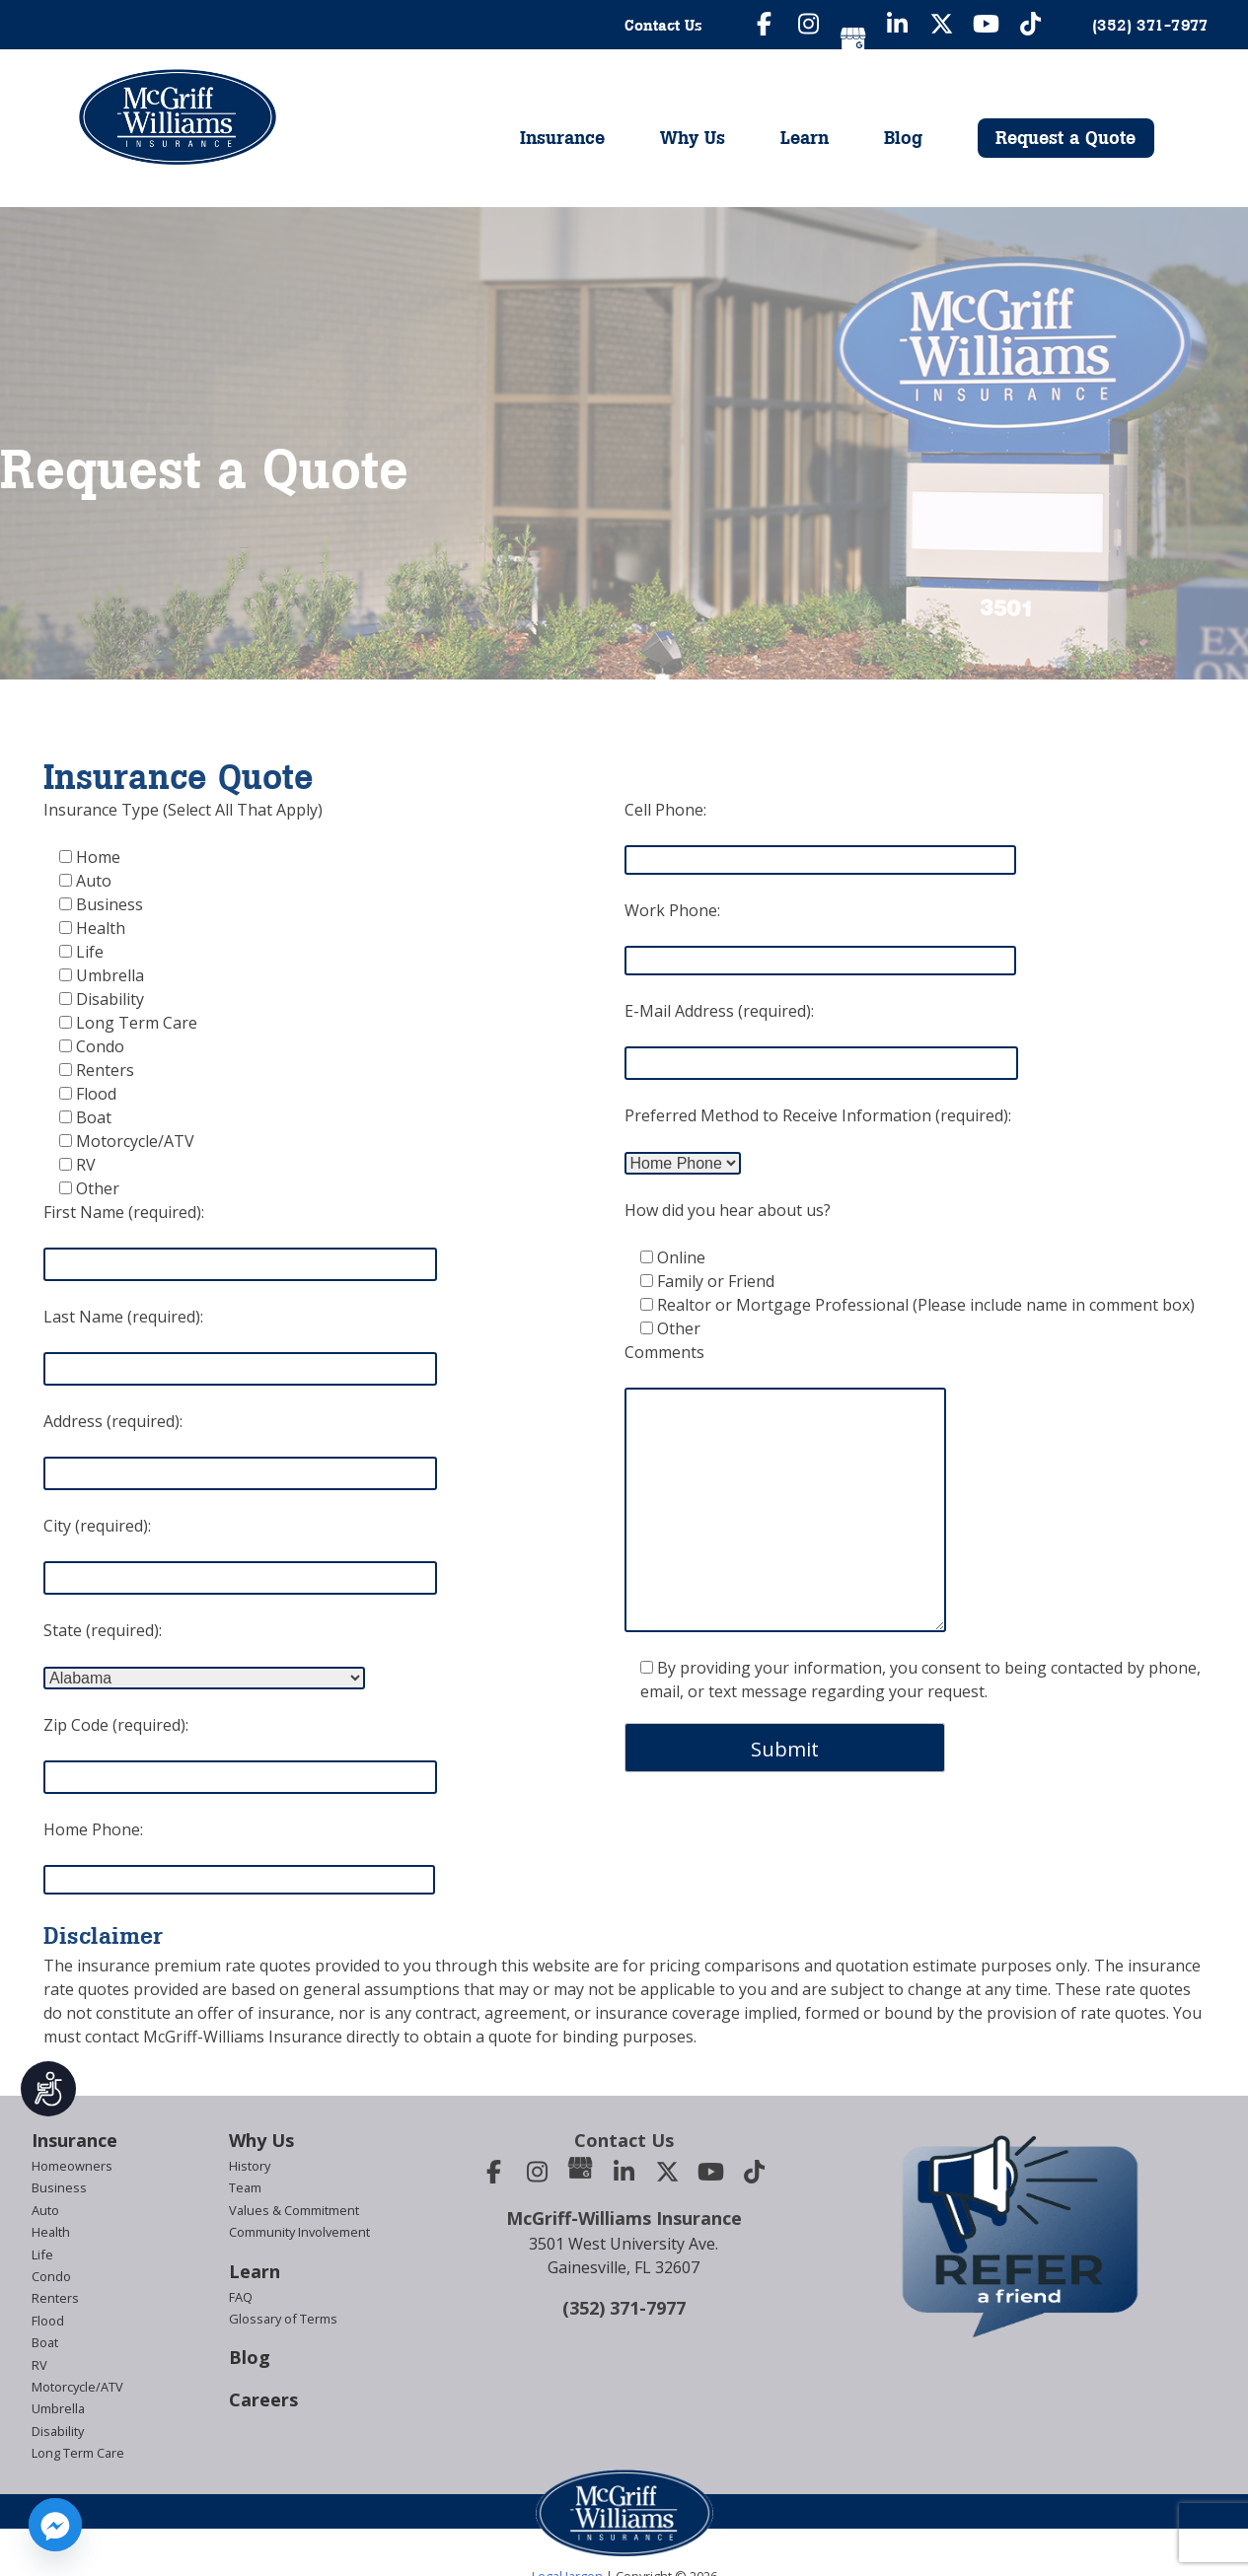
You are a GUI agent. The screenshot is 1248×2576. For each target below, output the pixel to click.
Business (59, 2187)
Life (42, 2254)
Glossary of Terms (283, 2318)
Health (51, 2232)
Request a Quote (1065, 137)
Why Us (692, 137)
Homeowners (72, 2166)
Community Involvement (299, 2232)
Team (245, 2187)
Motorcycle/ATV (77, 2387)
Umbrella (58, 2408)
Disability (58, 2431)
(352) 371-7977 (624, 2308)
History (249, 2166)
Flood (48, 2320)
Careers (263, 2399)
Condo (51, 2276)
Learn (804, 137)
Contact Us (663, 25)
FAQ (241, 2297)
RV (39, 2365)
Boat (45, 2342)
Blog (903, 137)
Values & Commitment (294, 2210)
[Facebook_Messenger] (55, 2524)
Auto (45, 2210)
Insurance (562, 137)
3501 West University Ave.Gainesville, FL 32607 (623, 2255)
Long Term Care (78, 2453)
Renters (55, 2298)
